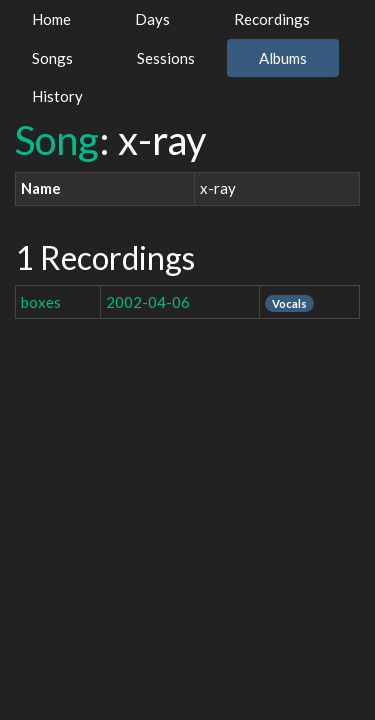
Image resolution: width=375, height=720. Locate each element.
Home (51, 19)
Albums (283, 58)
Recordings (272, 19)
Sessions (166, 58)
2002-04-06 (148, 302)
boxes (41, 302)
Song (57, 140)
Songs (52, 58)
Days (152, 19)
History (57, 96)
